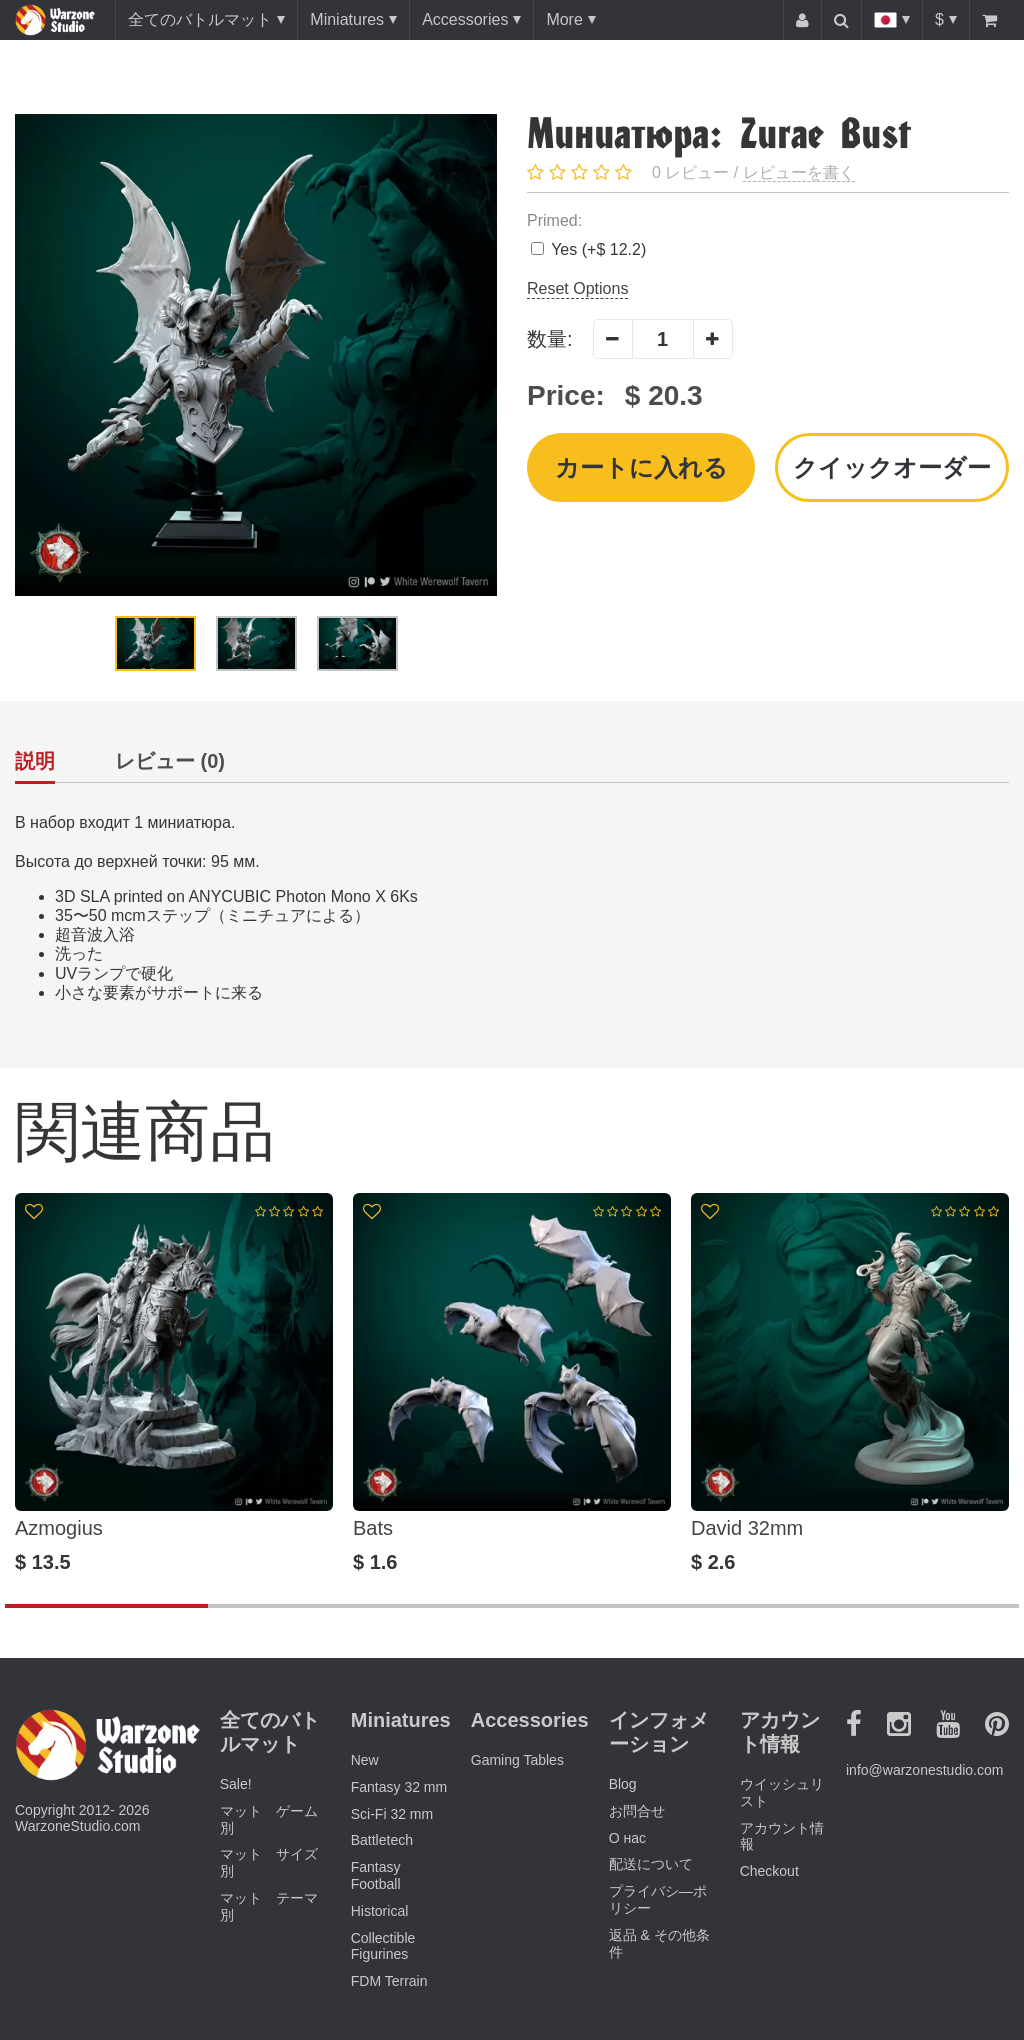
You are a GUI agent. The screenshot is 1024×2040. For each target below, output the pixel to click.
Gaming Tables (517, 1760)
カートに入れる (641, 467)
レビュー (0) (170, 761)
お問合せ (637, 1811)
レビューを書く (799, 172)
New (365, 1760)
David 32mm (747, 1528)
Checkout (769, 1871)
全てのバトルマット (200, 19)
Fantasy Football (376, 1875)
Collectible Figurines (383, 1946)
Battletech (382, 1840)
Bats (373, 1528)
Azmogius (59, 1528)
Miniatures (347, 19)
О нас (627, 1838)
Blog (623, 1784)
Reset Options (577, 288)
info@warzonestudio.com (924, 1770)
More (564, 19)
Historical (380, 1911)
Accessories (465, 19)
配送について (651, 1864)
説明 (35, 761)
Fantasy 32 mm (399, 1787)
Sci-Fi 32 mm (392, 1814)
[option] (256, 355)
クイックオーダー (892, 467)
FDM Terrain (389, 1981)
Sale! (236, 1784)
